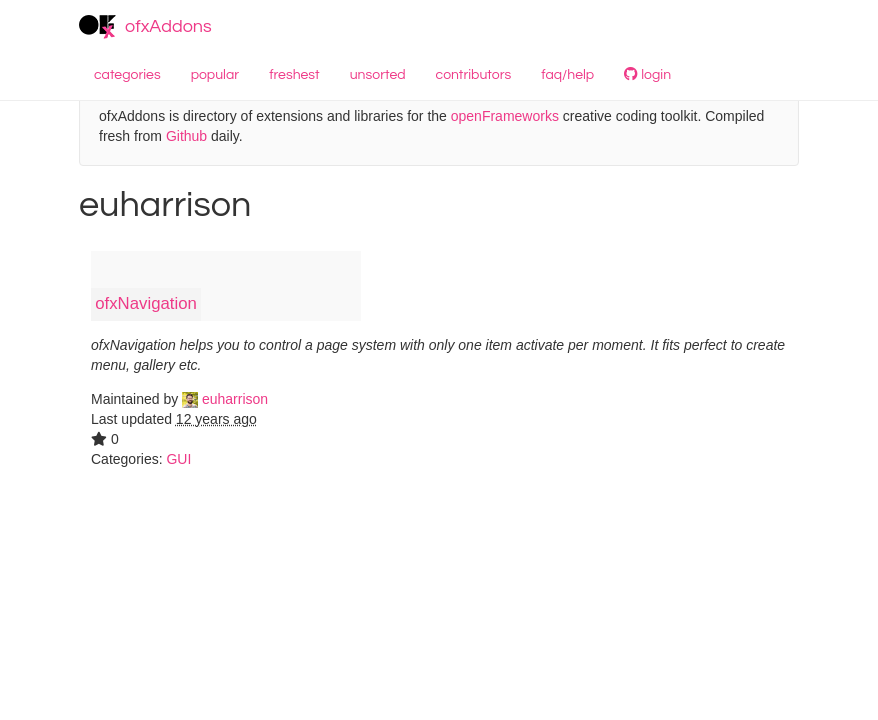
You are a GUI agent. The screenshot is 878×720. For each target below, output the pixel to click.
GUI (178, 459)
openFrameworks (505, 116)
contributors (474, 75)
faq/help (567, 75)
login (647, 74)
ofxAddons (145, 27)
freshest (294, 75)
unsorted (378, 75)
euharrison (225, 399)
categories (127, 75)
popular (215, 75)
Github (186, 136)
